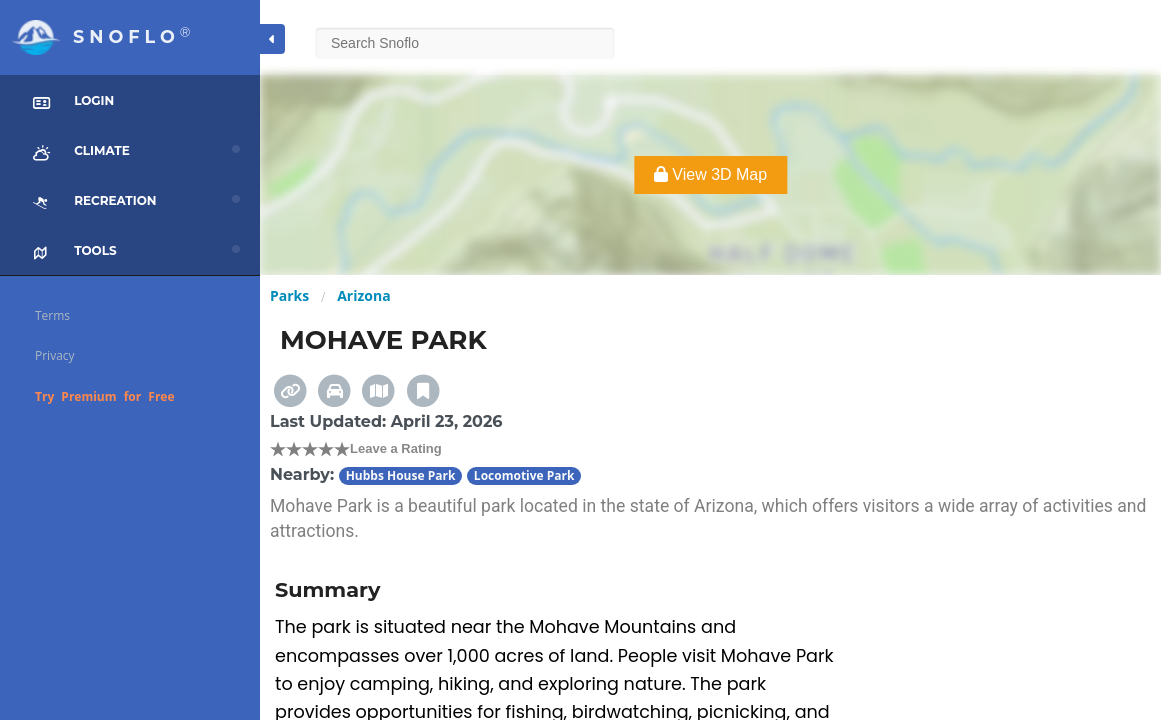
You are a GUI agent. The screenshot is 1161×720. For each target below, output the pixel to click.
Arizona (363, 295)
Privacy (55, 355)
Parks (289, 295)
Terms (52, 315)
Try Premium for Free (105, 396)
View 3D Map (710, 174)
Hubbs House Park (401, 475)
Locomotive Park (524, 475)
